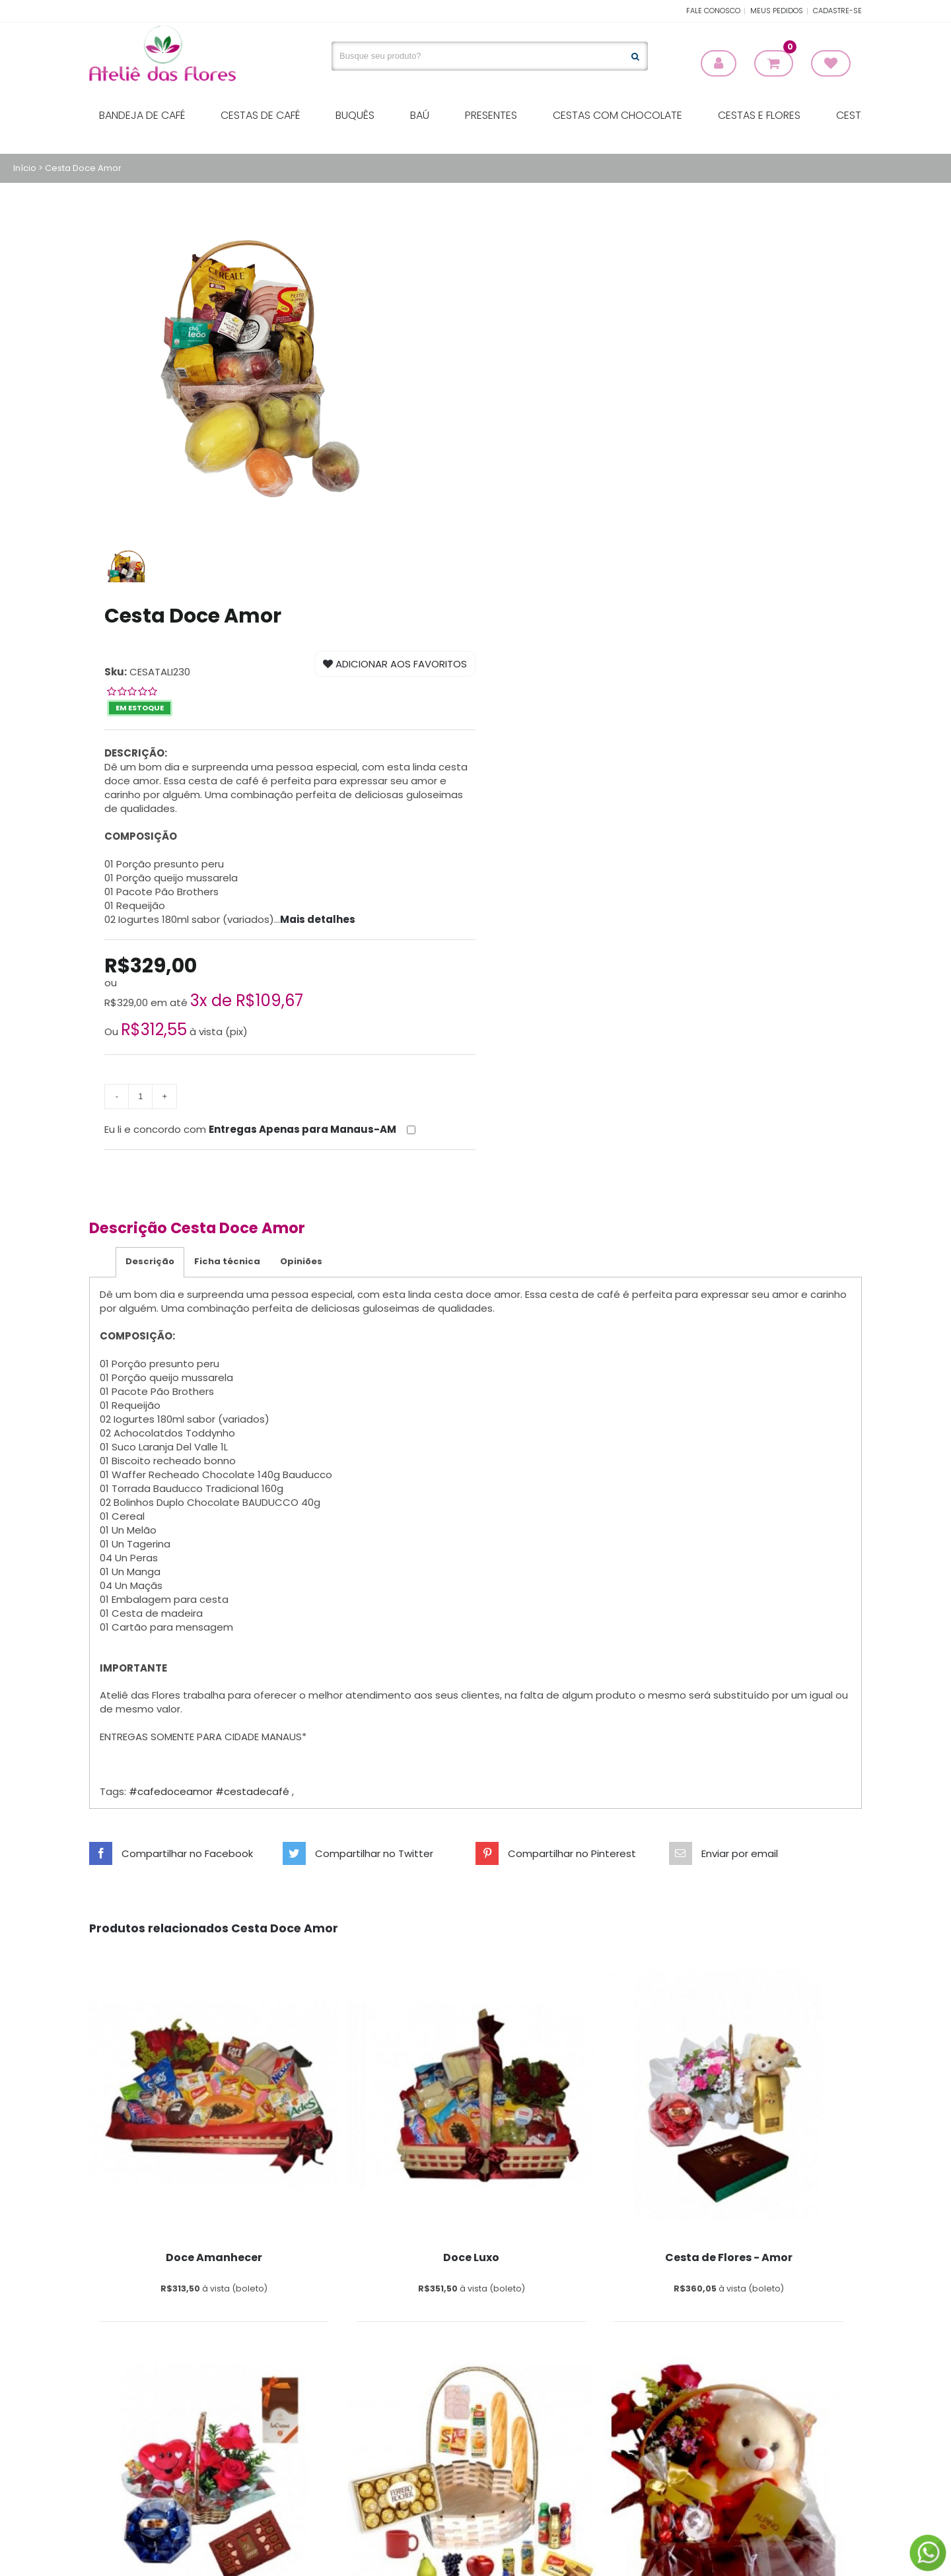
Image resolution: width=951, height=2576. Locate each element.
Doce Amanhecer (214, 2257)
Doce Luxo (471, 2257)
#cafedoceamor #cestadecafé (210, 1791)
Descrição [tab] (149, 1261)
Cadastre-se (837, 10)
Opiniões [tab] (301, 1261)
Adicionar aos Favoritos (395, 664)
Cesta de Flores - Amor (728, 2257)
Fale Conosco (713, 10)
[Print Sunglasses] (214, 2095)
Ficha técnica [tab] (227, 1261)
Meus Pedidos (776, 10)
